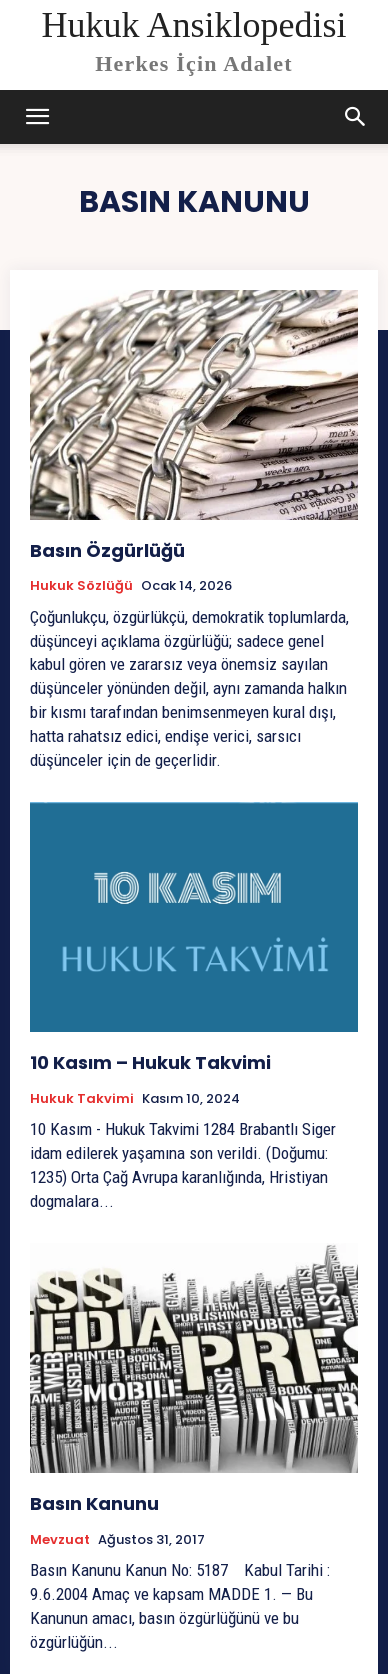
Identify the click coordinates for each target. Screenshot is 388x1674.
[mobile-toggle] (38, 117)
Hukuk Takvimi (82, 1099)
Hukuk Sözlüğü (81, 586)
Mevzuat (60, 1540)
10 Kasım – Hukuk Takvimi (150, 1062)
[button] (356, 117)
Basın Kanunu (94, 1503)
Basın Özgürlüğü (107, 550)
